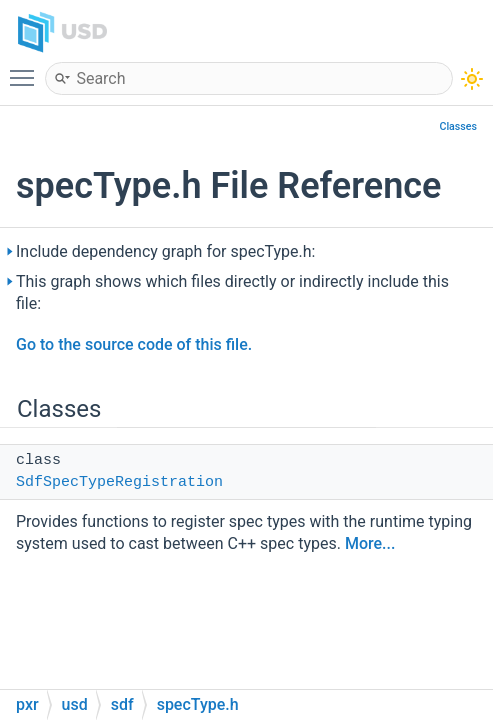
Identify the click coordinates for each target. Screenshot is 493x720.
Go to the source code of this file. (134, 344)
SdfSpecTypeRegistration (119, 482)
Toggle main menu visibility (27, 69)
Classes (458, 126)
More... (370, 543)
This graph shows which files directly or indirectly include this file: (232, 292)
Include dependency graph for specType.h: (166, 251)
